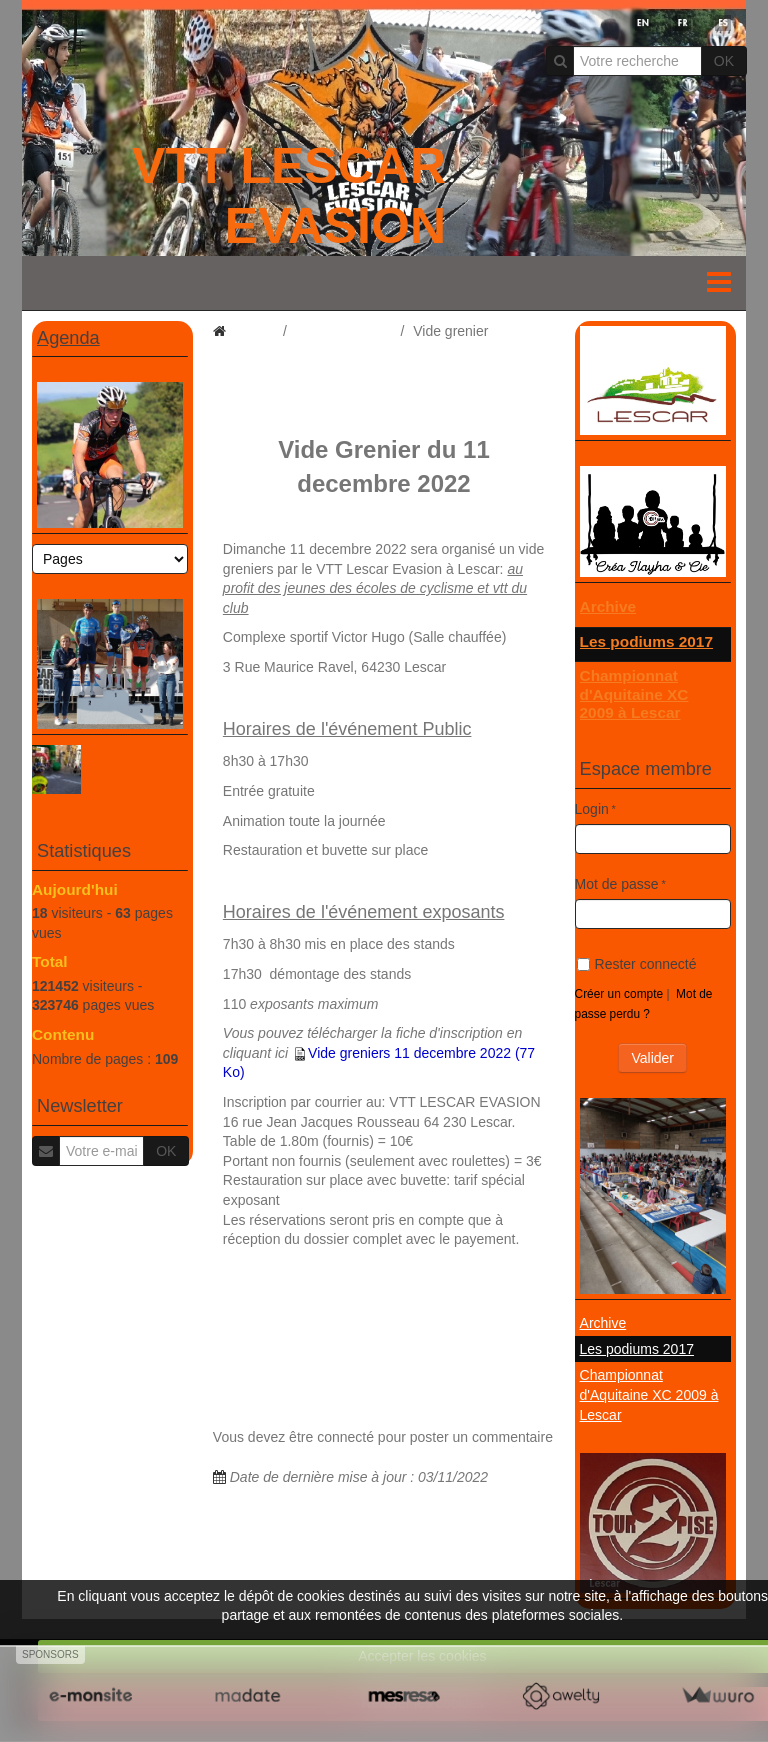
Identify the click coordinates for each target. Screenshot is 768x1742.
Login (592, 809)
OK (724, 61)
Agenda (68, 338)
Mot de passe (617, 884)
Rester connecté (637, 964)
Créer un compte (619, 994)
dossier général (344, 331)
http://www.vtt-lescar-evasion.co (321, 1269)
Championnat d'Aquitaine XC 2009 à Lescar (634, 694)
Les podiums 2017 (646, 641)
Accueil (251, 331)
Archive (608, 606)
